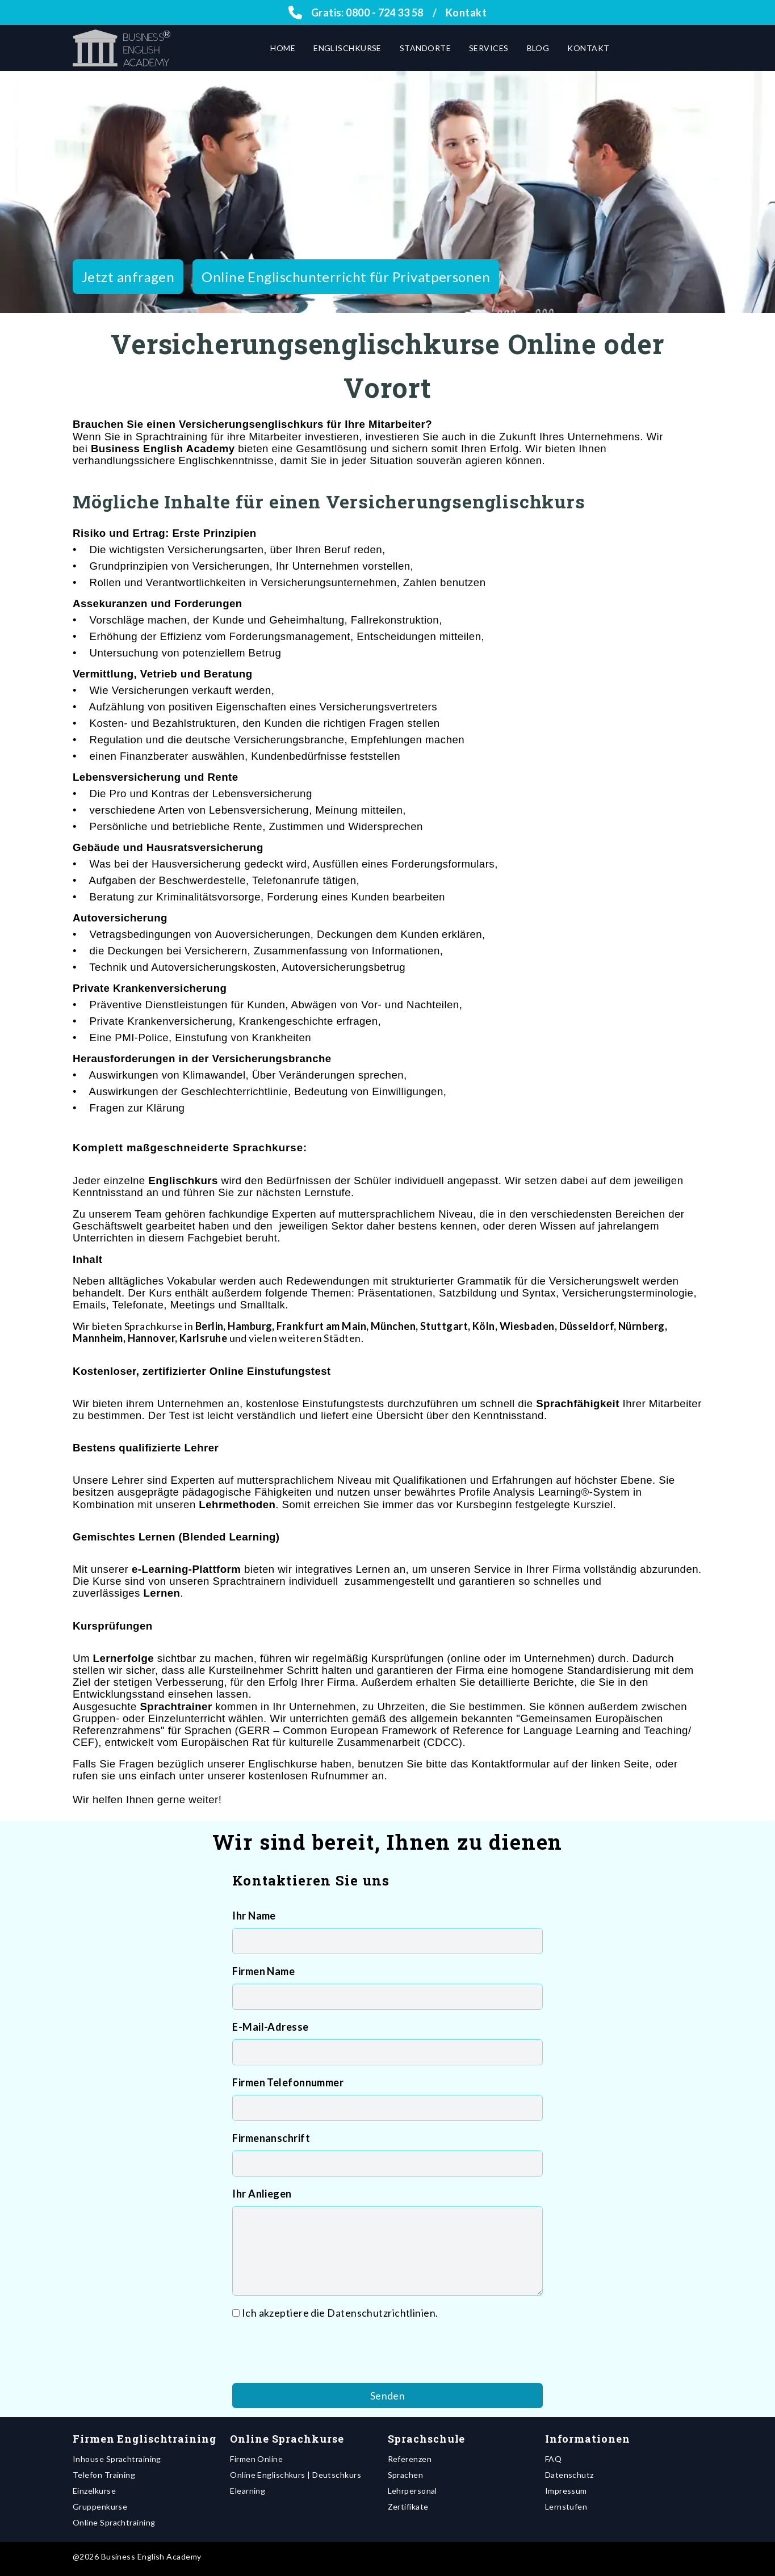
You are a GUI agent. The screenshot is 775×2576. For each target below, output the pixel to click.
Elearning (247, 2490)
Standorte (425, 48)
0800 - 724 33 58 (384, 12)
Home (282, 48)
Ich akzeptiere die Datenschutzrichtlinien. (340, 2312)
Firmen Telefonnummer (287, 2082)
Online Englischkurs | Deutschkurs (295, 2475)
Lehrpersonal (412, 2490)
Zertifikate (408, 2506)
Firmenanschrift (271, 2138)
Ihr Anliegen (261, 2193)
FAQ (553, 2459)
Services (489, 48)
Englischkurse (347, 48)
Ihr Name (254, 1915)
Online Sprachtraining (114, 2522)
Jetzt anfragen (128, 276)
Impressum (566, 2490)
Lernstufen (566, 2506)
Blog (538, 48)
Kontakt (466, 12)
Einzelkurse (94, 2490)
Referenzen (410, 2459)
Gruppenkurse (100, 2506)
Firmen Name (263, 1971)
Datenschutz (569, 2475)
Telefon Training (104, 2475)
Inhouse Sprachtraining (117, 2459)
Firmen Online (256, 2459)
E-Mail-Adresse (270, 2027)
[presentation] (318, 2352)
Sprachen (406, 2475)
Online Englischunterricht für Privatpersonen (346, 276)
